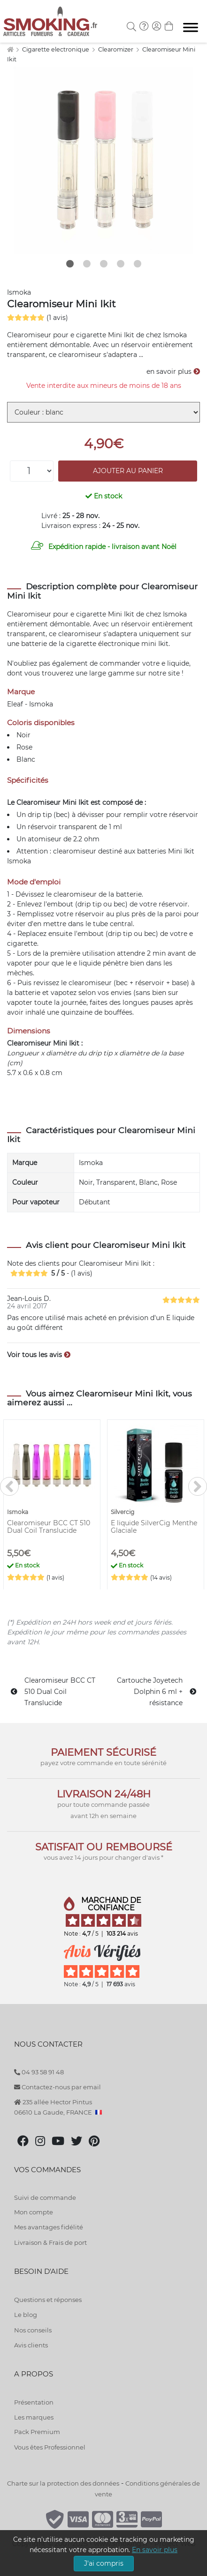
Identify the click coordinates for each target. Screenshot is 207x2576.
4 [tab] (120, 263)
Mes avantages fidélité (48, 2227)
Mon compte (33, 2212)
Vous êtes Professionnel (49, 2447)
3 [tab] (103, 263)
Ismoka (19, 292)
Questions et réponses (48, 2299)
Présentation (34, 2402)
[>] (197, 1486)
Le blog (25, 2314)
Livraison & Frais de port (50, 2242)
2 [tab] (87, 263)
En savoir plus (154, 2550)
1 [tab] (70, 263)
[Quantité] (32, 471)
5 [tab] (137, 263)
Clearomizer (116, 49)
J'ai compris (103, 2563)
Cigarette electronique (56, 49)
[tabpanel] (103, 160)
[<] (9, 1486)
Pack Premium (37, 2431)
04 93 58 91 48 (39, 2072)
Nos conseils (33, 2330)
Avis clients (31, 2345)
